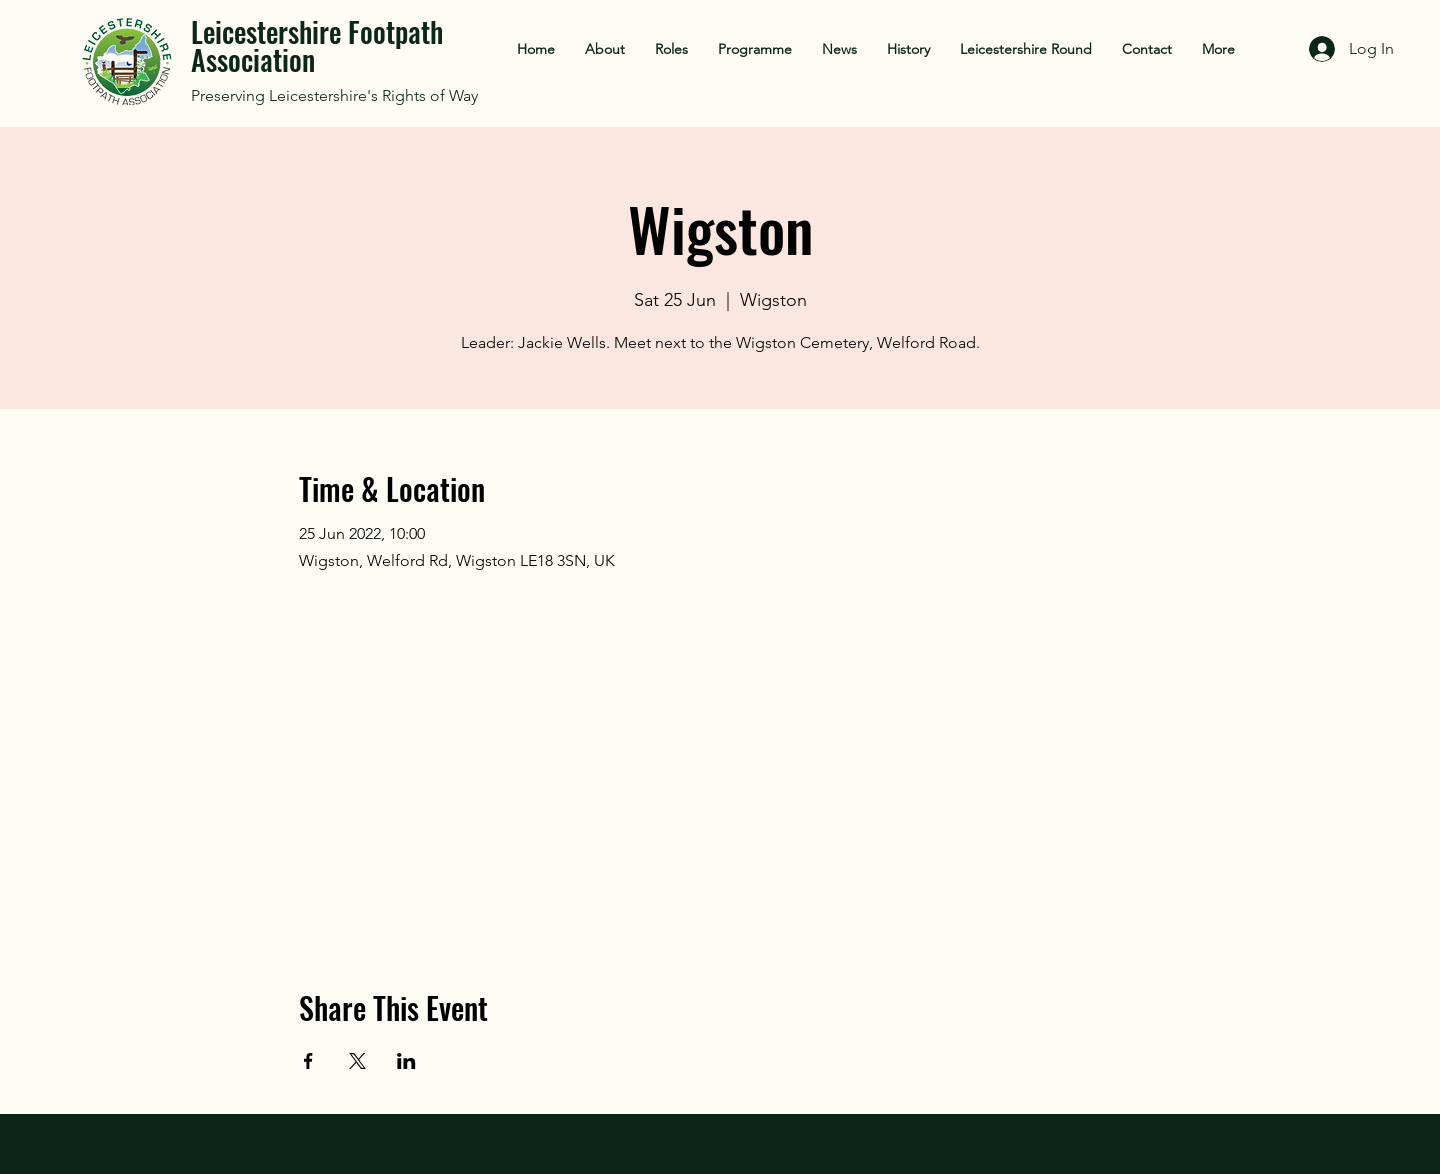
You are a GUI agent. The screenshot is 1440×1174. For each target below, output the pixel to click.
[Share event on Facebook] (308, 1061)
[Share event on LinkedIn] (406, 1061)
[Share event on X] (357, 1061)
